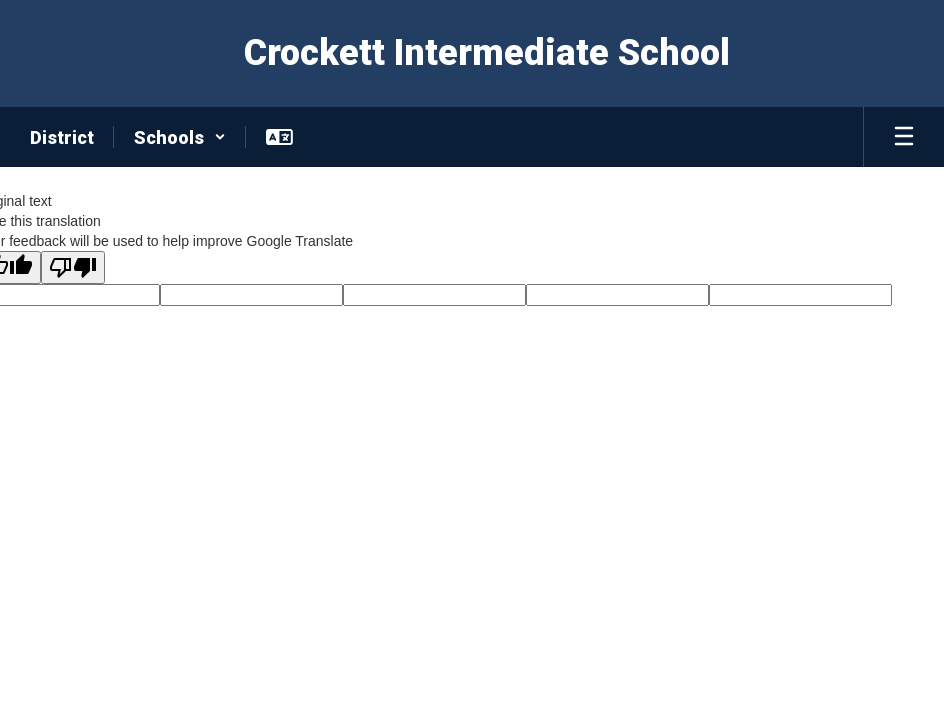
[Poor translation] (73, 267)
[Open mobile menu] (904, 137)
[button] (180, 137)
